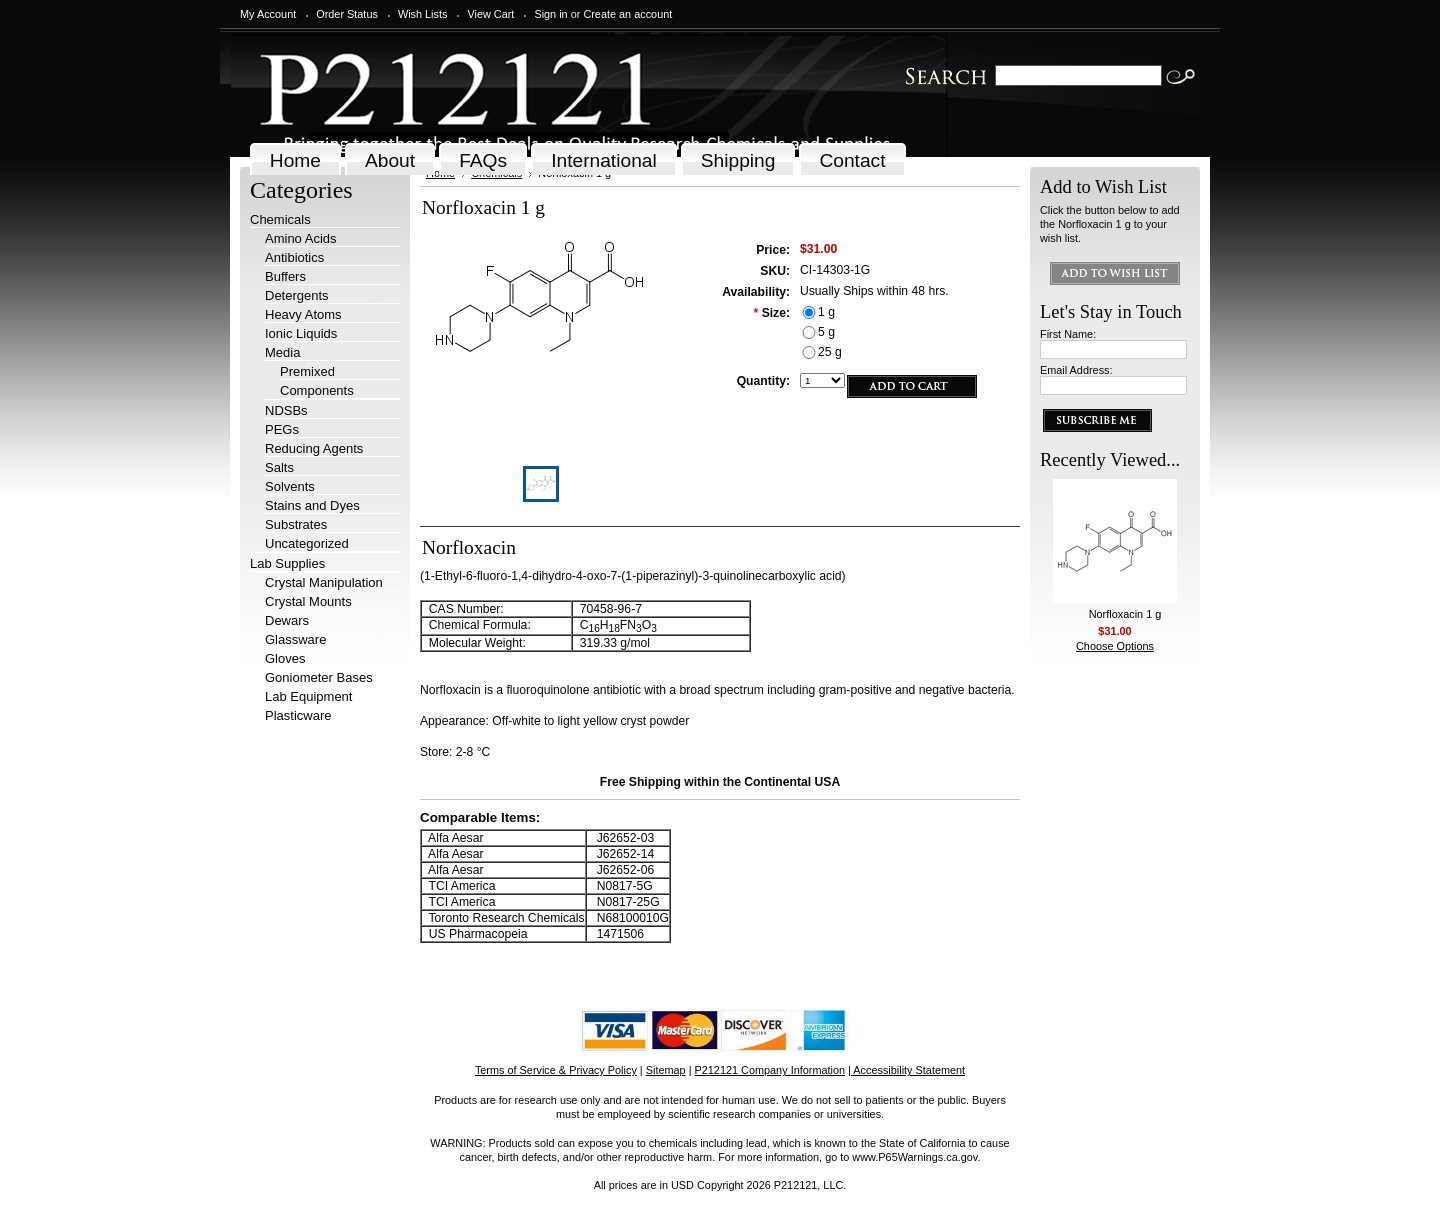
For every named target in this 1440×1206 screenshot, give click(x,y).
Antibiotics (294, 257)
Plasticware (298, 715)
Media (282, 352)
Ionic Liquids (301, 333)
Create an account (627, 14)
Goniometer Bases (319, 677)
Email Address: (1076, 370)
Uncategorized (307, 543)
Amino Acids (301, 238)
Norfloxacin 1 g (1125, 614)
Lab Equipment (308, 696)
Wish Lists (423, 14)
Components (317, 390)
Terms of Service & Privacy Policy (556, 1070)
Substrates (296, 524)
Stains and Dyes (312, 505)
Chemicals (280, 219)
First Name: (1068, 334)
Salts (279, 467)
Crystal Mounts (308, 601)
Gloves (285, 658)
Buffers (285, 276)
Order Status (347, 14)
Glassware (295, 639)
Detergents (297, 295)
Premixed (307, 371)
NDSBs (286, 410)
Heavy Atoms (303, 314)
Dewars (287, 620)
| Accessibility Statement (906, 1070)
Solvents (290, 486)
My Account (268, 14)
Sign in (550, 14)
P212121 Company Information (770, 1070)
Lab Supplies (287, 563)
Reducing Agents (314, 448)
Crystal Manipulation (324, 582)
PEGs (282, 429)
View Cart (490, 14)
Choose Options (1115, 646)
